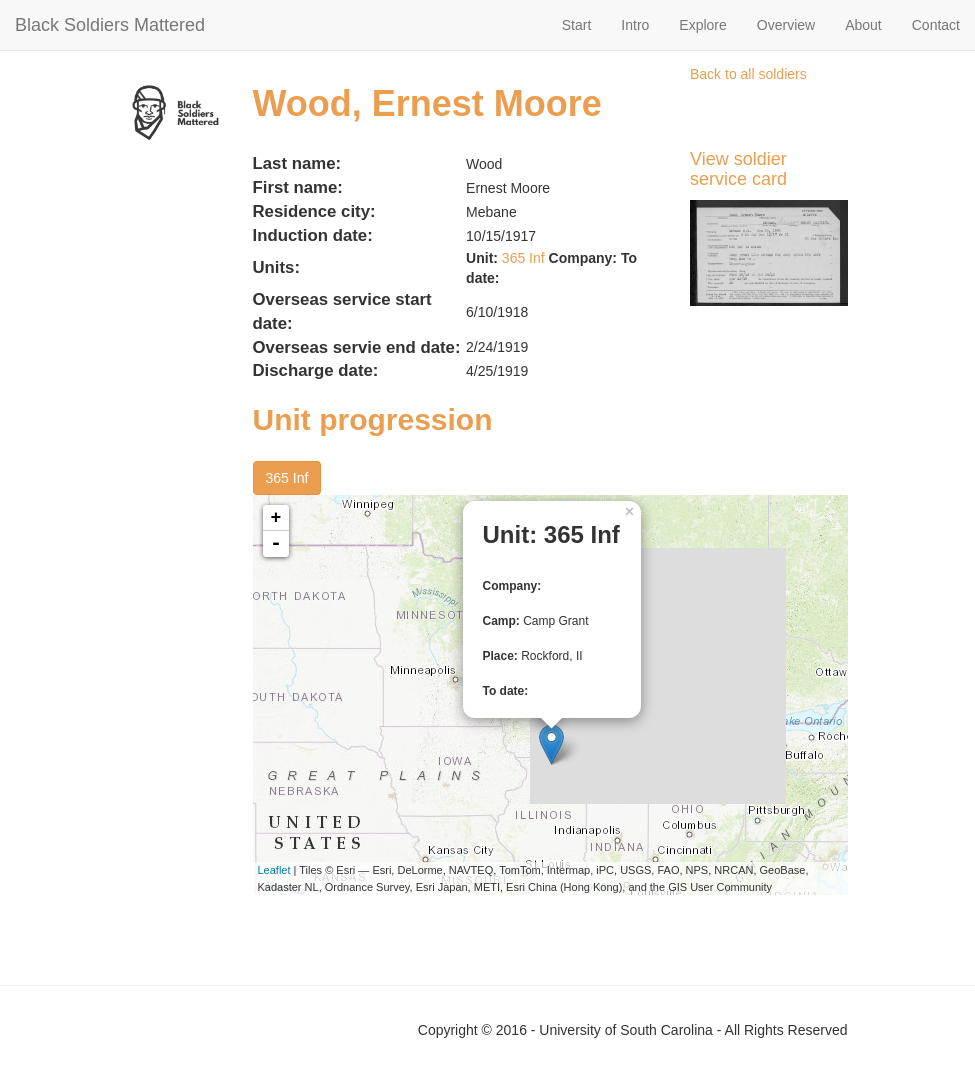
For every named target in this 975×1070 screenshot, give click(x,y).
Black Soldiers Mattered (110, 25)
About (863, 25)
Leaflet (274, 870)
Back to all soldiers (748, 74)
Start (577, 25)
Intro (635, 25)
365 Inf (523, 258)
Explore (702, 25)
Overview (786, 25)
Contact (936, 25)
